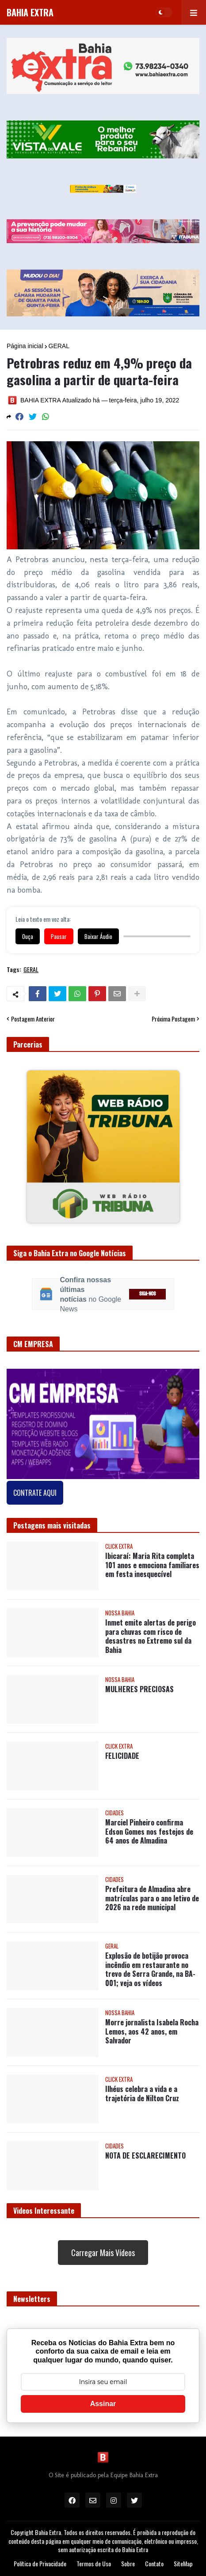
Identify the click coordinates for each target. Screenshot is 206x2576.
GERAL (59, 346)
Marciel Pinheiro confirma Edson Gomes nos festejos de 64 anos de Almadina (149, 1831)
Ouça (27, 936)
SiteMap (183, 2563)
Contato (154, 2563)
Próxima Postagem (173, 1018)
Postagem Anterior (33, 1018)
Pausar (59, 936)
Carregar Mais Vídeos (103, 2252)
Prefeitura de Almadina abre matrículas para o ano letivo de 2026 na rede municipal (152, 1898)
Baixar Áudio (98, 936)
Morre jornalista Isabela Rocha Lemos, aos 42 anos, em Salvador (151, 2031)
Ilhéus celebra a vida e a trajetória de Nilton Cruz (142, 2093)
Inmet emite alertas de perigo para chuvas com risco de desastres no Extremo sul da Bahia (150, 1636)
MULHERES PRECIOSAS (139, 1689)
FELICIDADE (122, 1756)
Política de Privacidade (40, 2563)
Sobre (128, 2563)
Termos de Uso (93, 2563)
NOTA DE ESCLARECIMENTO (145, 2155)
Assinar (103, 2403)
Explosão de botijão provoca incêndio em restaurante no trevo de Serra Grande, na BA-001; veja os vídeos (150, 1969)
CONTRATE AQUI (35, 1492)
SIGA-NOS (147, 1294)
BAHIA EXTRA (30, 12)
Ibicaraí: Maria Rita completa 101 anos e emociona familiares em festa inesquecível (152, 1565)
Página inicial (25, 346)
